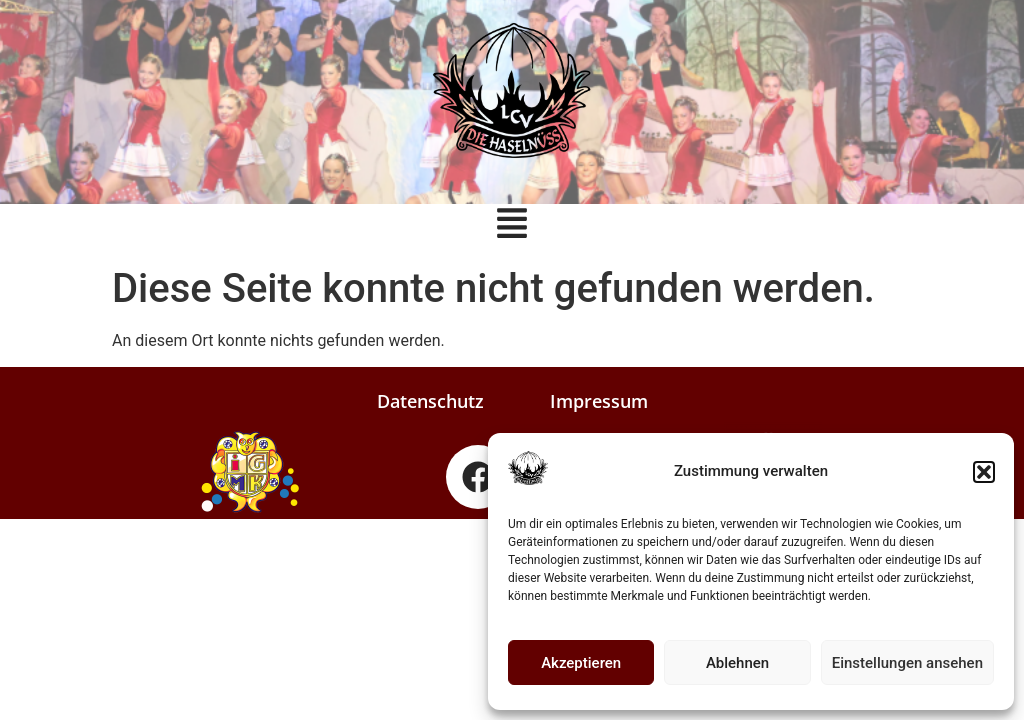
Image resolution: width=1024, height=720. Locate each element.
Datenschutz (430, 401)
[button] (984, 472)
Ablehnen (737, 663)
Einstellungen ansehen (907, 663)
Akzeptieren (581, 663)
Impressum (599, 401)
